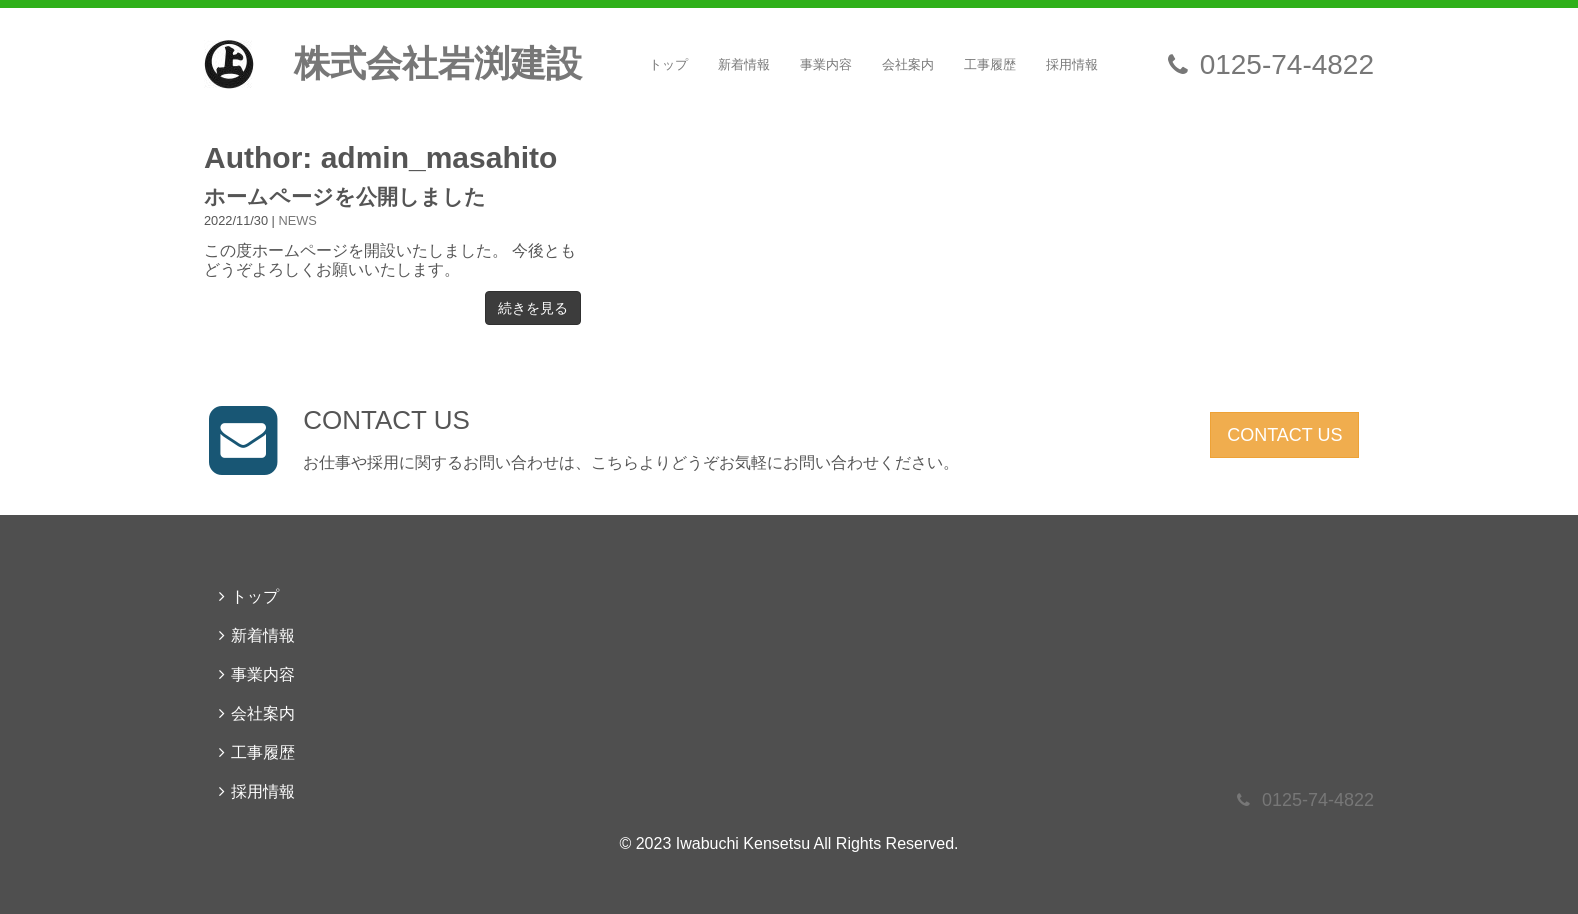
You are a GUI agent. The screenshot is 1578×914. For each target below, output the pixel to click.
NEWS (298, 220)
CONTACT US (1284, 435)
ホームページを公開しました (345, 196)
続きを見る (533, 308)
